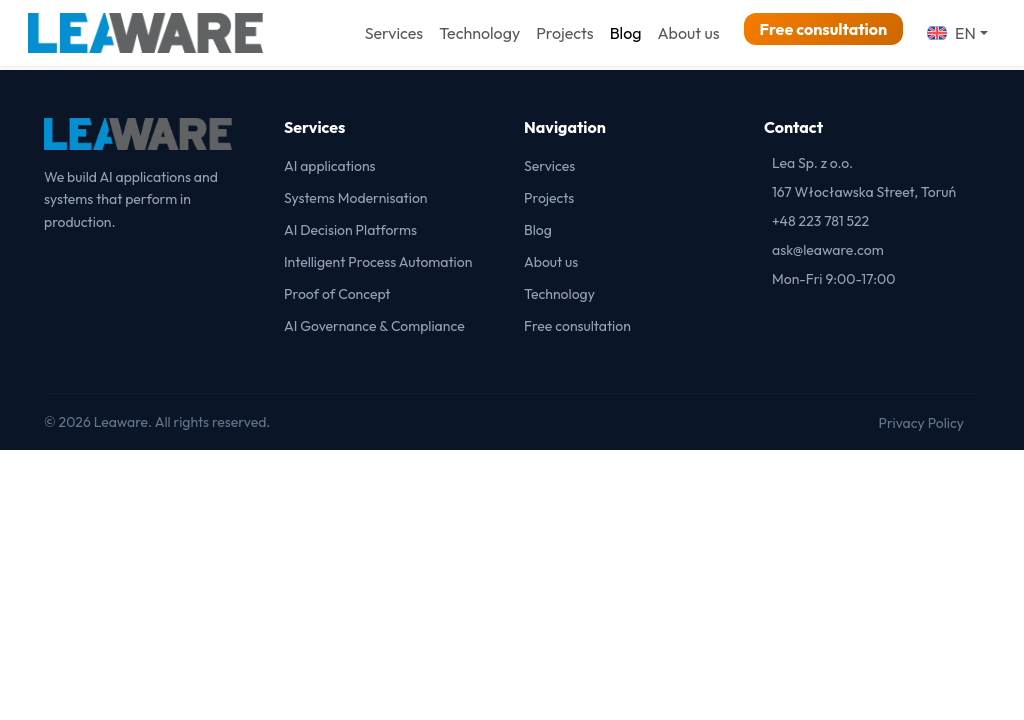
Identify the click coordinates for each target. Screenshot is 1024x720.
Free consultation (824, 29)
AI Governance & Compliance (374, 326)
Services (394, 33)
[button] (957, 33)
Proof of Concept (337, 294)
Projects (564, 33)
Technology (479, 33)
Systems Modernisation (356, 198)
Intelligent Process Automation (378, 262)
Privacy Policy (921, 423)
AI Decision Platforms (350, 230)
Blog (626, 33)
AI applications (330, 166)
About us (688, 33)
